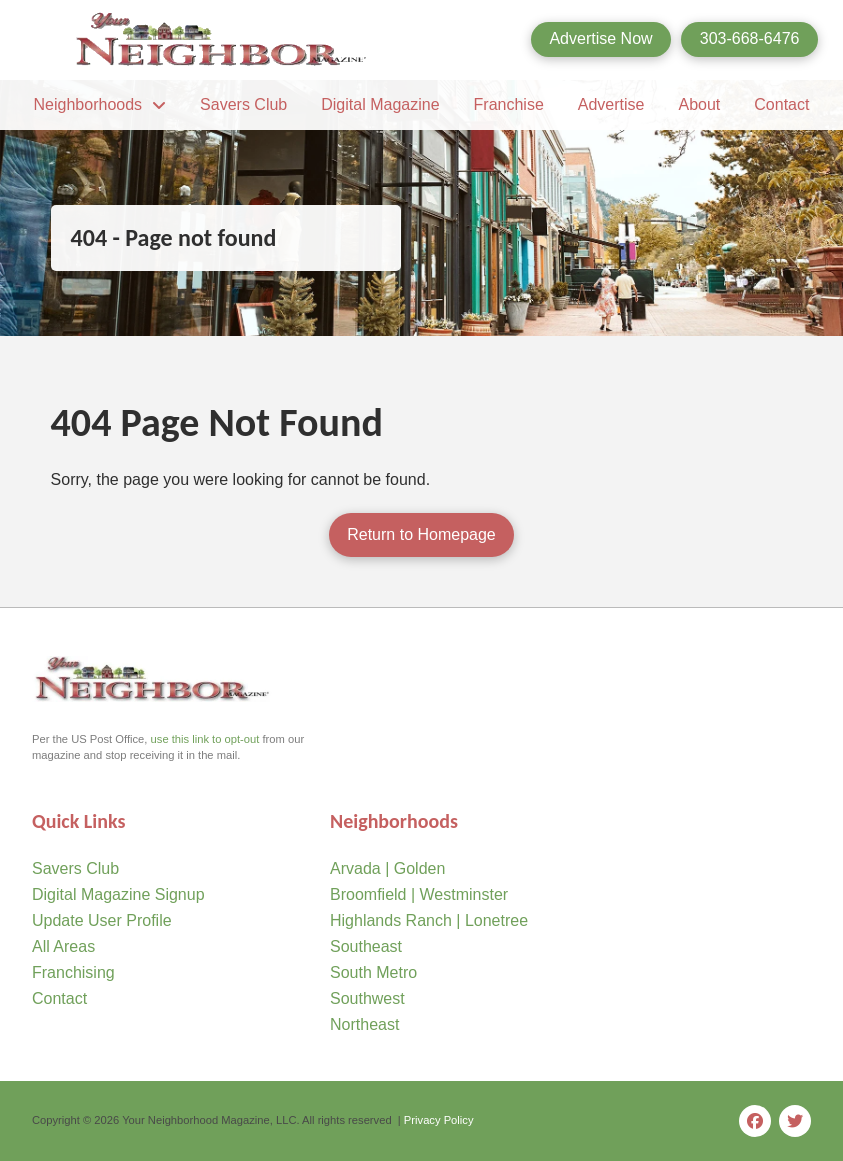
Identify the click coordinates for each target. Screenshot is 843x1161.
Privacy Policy (439, 1120)
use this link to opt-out (205, 739)
